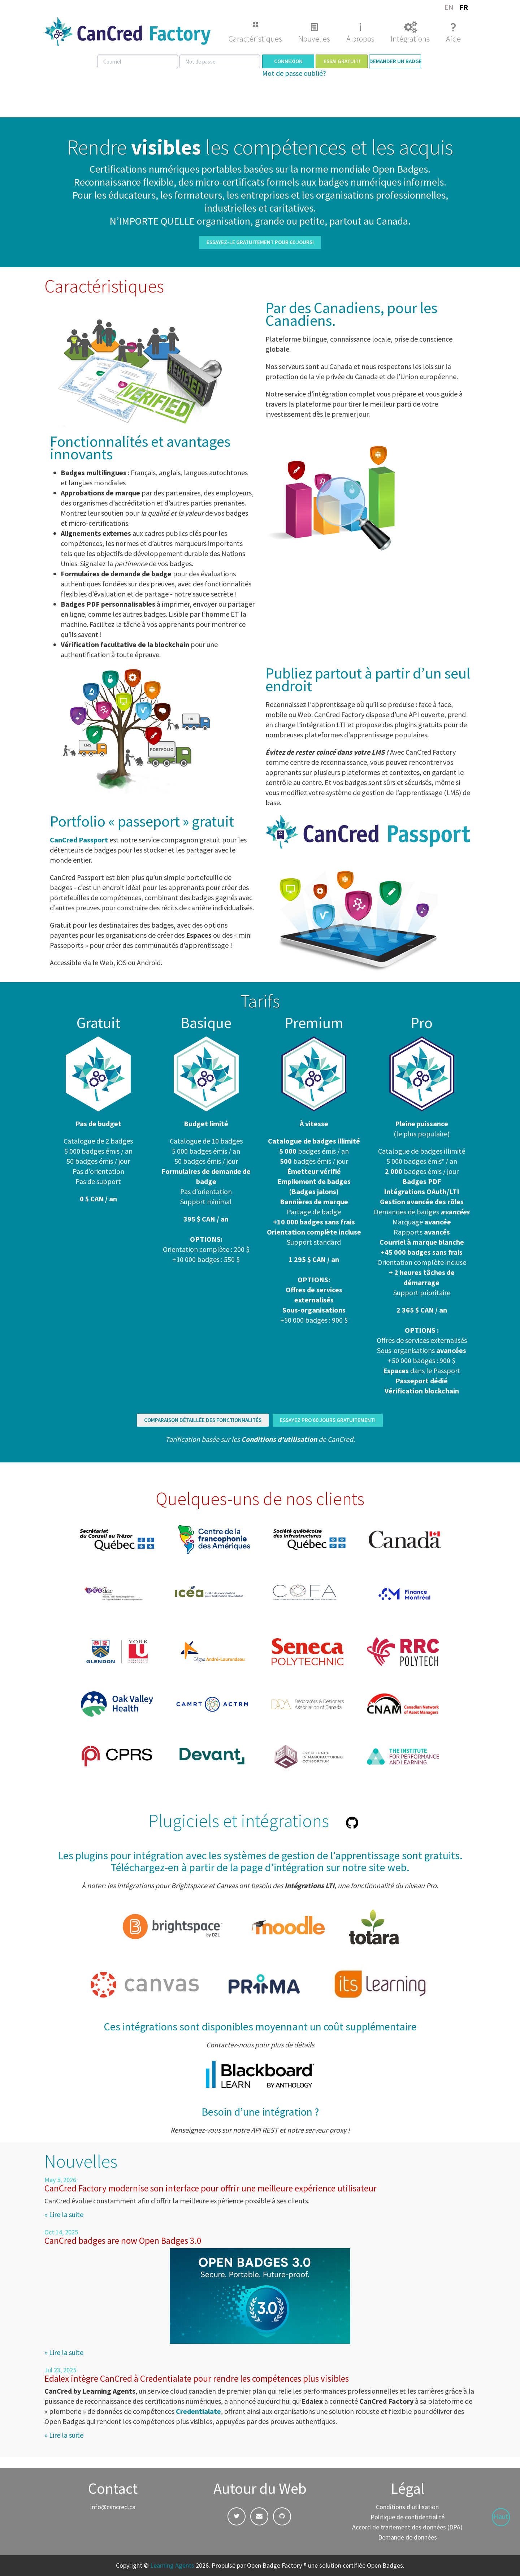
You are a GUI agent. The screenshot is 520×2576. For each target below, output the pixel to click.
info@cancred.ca (112, 2507)
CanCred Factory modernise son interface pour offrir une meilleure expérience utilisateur (210, 2188)
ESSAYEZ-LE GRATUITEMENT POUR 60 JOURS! (260, 242)
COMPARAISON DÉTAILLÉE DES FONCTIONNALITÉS (202, 1420)
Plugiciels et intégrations (238, 1820)
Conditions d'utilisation (407, 2507)
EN (449, 7)
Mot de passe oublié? (294, 73)
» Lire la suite (63, 2214)
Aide (453, 39)
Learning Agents (172, 2565)
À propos (360, 39)
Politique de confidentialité (407, 2517)
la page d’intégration (277, 1867)
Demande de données (407, 2537)
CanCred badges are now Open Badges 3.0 (122, 2240)
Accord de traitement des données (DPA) (407, 2527)
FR (463, 7)
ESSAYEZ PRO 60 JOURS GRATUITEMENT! (328, 1420)
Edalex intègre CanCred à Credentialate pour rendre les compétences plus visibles (196, 2378)
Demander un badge (395, 61)
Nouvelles (314, 39)
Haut (500, 2516)
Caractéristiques (255, 39)
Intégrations (410, 39)
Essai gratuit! (342, 61)
